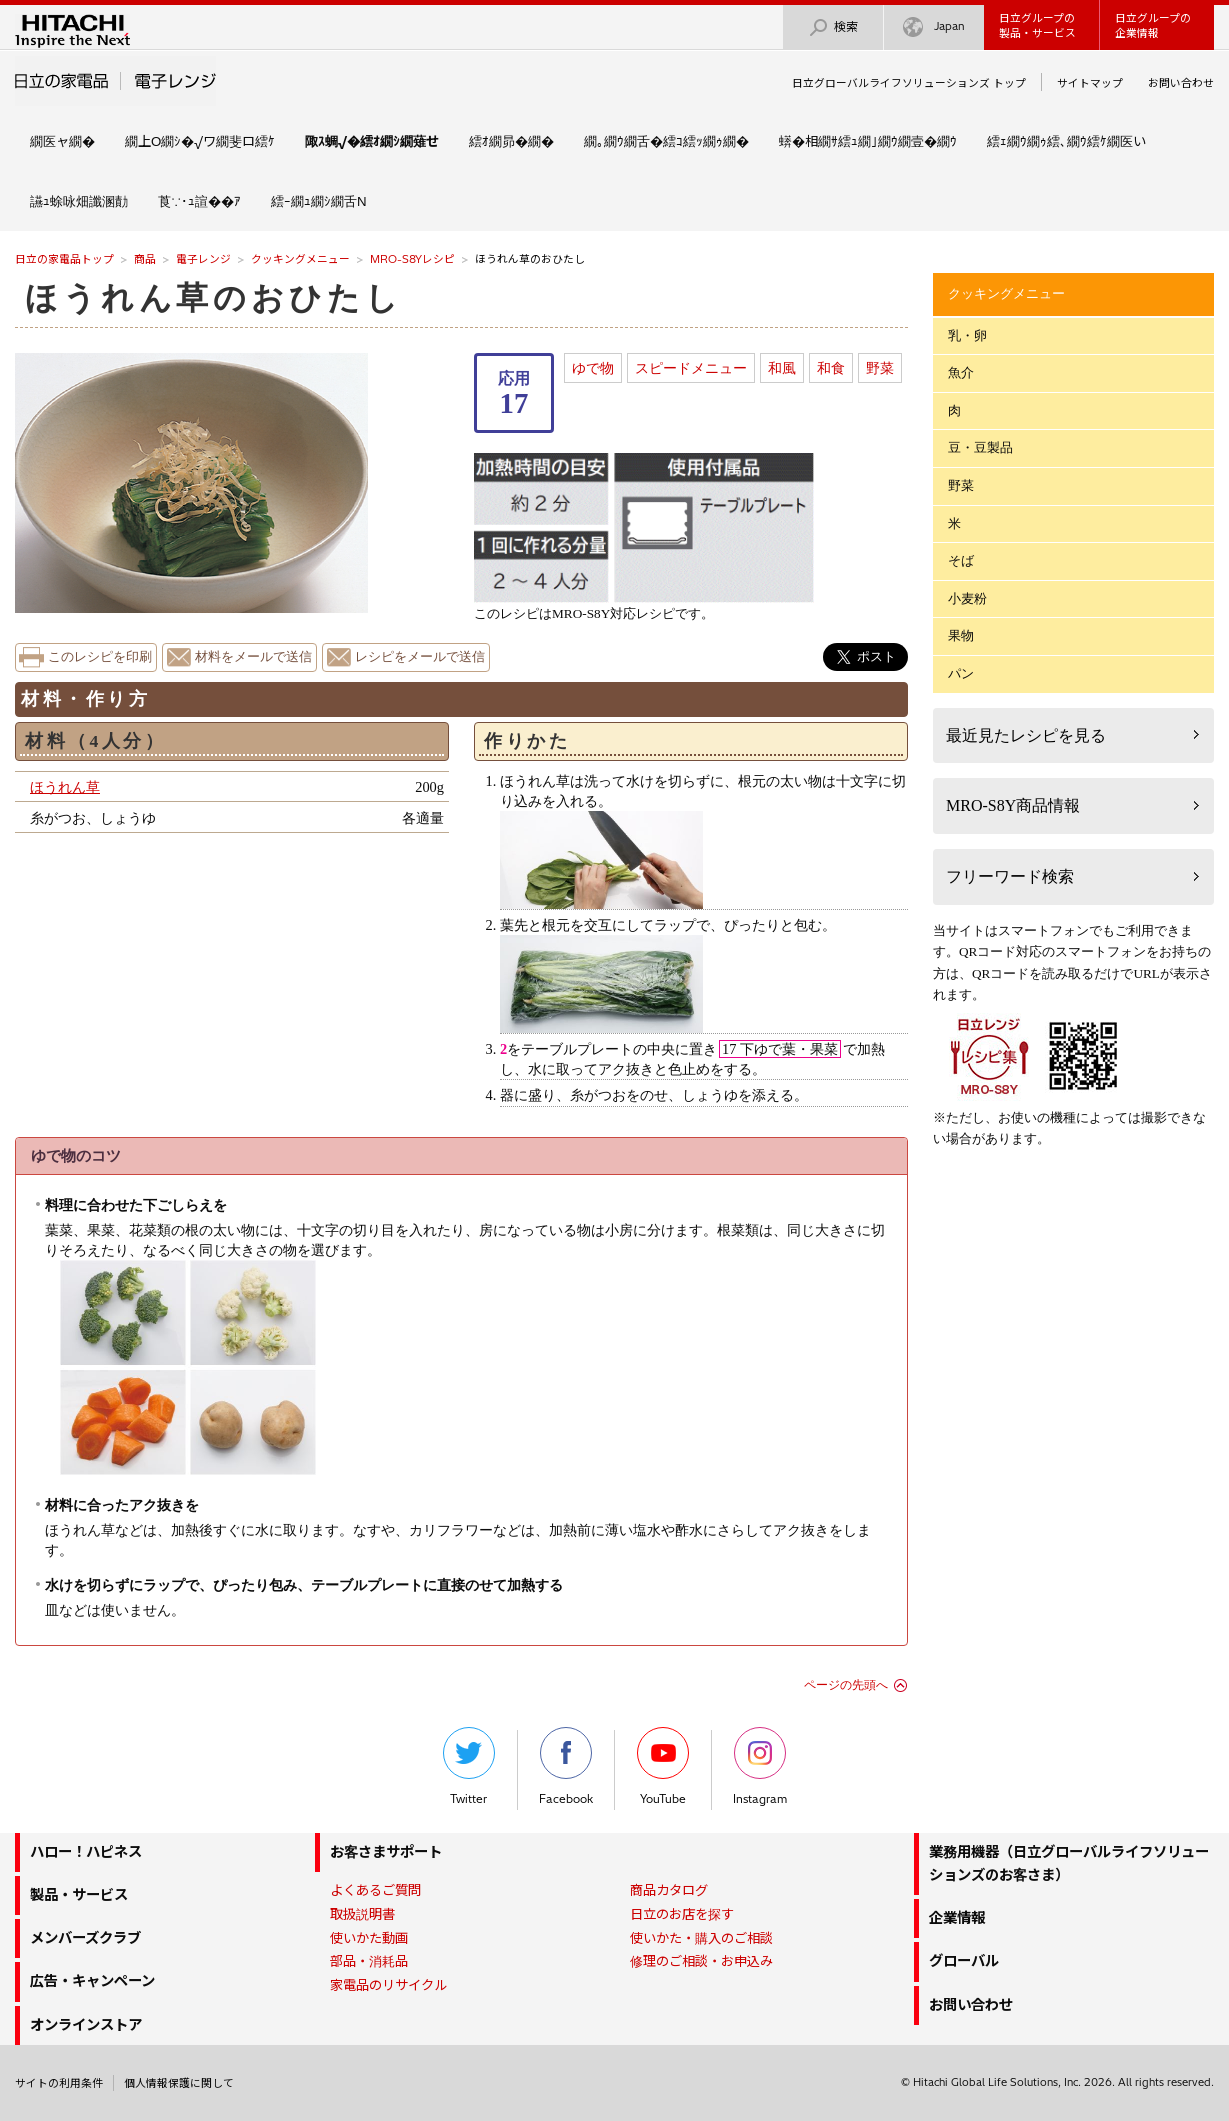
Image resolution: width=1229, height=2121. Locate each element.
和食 (831, 368)
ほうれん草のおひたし (214, 298)
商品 (145, 259)
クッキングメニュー (300, 259)
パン (961, 673)
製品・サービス (79, 1895)
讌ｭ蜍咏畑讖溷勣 (79, 201)
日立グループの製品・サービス (1037, 25)
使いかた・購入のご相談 (701, 1938)
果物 (961, 635)
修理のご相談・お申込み (701, 1961)
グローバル (964, 1961)
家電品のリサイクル (388, 1985)
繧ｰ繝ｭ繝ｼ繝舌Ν (319, 201)
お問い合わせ (1181, 83)
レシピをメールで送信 (420, 657)
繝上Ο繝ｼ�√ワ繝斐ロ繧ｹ (200, 141)
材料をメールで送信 (253, 657)
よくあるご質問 (375, 1890)
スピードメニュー (691, 368)
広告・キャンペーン (92, 1981)
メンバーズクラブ (85, 1938)
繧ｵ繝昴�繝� (511, 141)
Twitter (469, 1766)
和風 (782, 368)
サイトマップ (1090, 83)
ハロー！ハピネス (86, 1852)
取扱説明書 (362, 1914)
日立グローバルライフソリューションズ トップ (909, 83)
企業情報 (957, 1918)
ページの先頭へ (846, 1685)
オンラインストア (86, 2025)
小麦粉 (967, 598)
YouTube (663, 1766)
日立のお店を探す (682, 1914)
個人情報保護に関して (179, 2083)
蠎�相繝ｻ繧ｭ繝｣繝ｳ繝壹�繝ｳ (868, 141)
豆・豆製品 (980, 447)
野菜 (880, 368)
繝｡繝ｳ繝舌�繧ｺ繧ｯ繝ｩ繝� (666, 141)
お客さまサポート (386, 1852)
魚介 (961, 372)
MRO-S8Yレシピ (412, 259)
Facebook (566, 1766)
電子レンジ (203, 259)
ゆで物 (593, 368)
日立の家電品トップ (64, 259)
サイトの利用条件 (59, 2083)
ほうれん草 (65, 787)
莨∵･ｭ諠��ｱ (199, 201)
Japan (934, 27)
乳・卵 (967, 335)
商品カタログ (669, 1890)
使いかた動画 (369, 1938)
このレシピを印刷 (100, 657)
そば (961, 560)
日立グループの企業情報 (1153, 25)
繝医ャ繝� (62, 141)
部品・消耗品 (369, 1961)
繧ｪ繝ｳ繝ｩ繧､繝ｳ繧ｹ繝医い (1066, 141)
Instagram (760, 1766)
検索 (833, 27)
